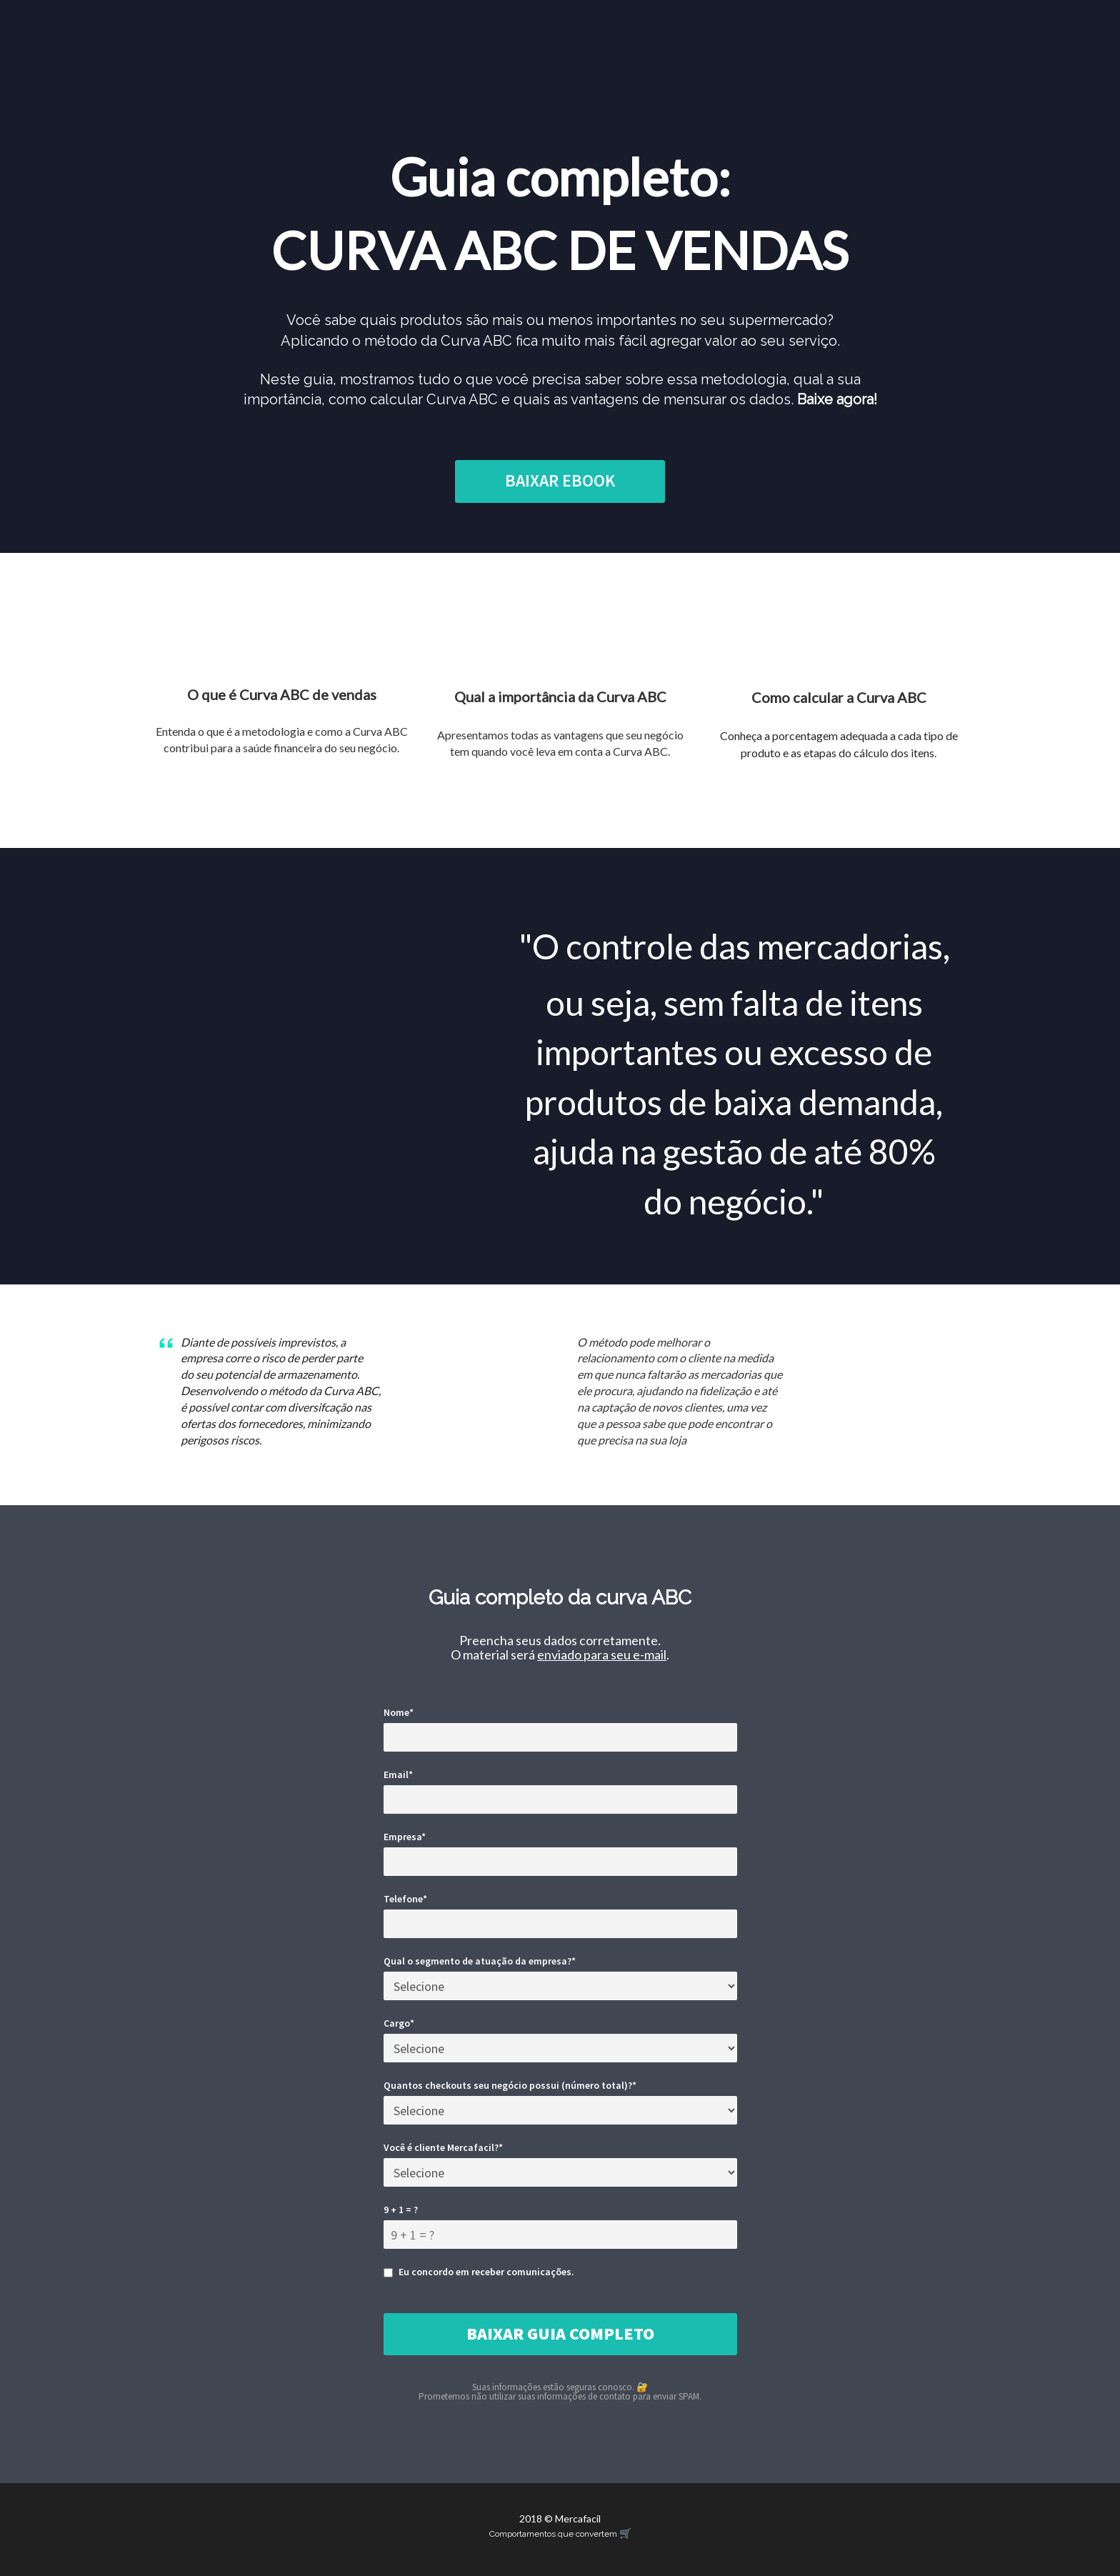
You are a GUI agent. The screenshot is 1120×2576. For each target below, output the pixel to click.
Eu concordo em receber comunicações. (479, 2271)
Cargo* (399, 2023)
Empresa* (405, 1836)
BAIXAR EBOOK (560, 480)
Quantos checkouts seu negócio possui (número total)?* (510, 2085)
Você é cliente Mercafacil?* (443, 2147)
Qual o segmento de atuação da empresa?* (480, 1961)
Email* (398, 1774)
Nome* (399, 1712)
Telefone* (405, 1898)
